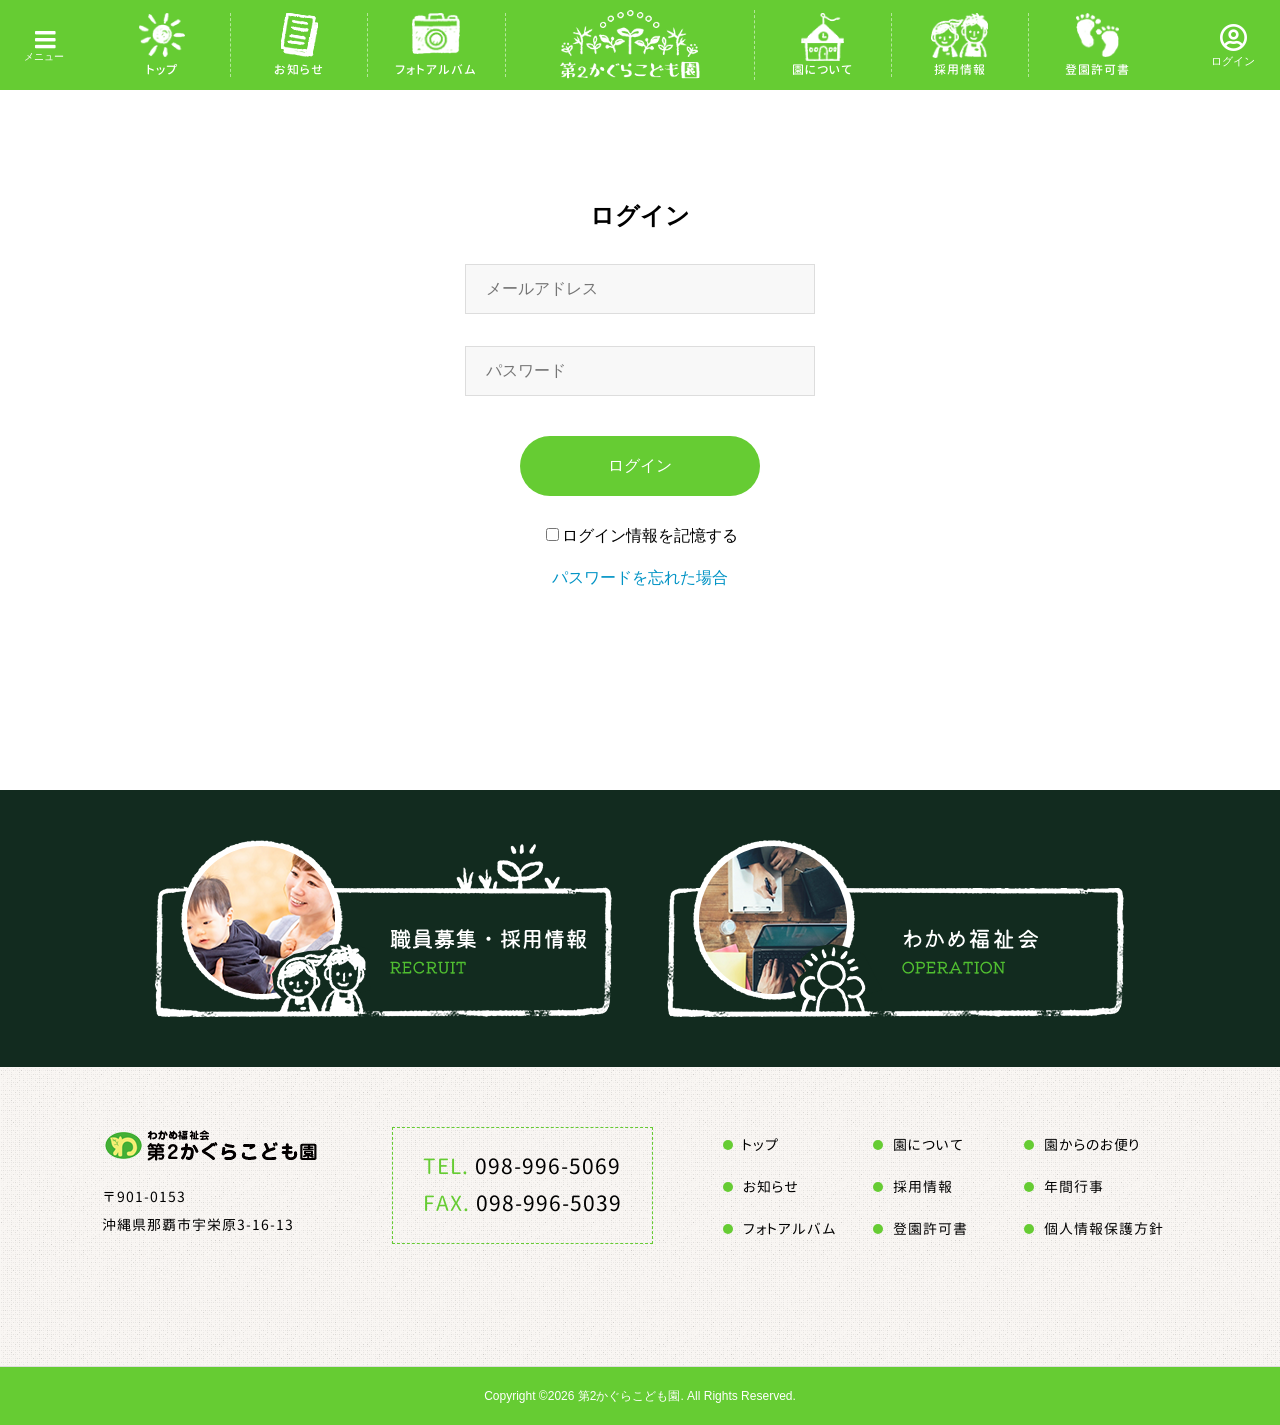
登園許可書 (1097, 69)
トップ (162, 69)
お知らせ (299, 69)
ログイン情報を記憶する (642, 535)
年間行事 (1074, 1186)
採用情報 (960, 69)
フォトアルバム (436, 69)
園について (822, 69)
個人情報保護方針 (1104, 1228)
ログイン (1233, 61)
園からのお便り (1092, 1144)
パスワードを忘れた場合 (640, 577)
